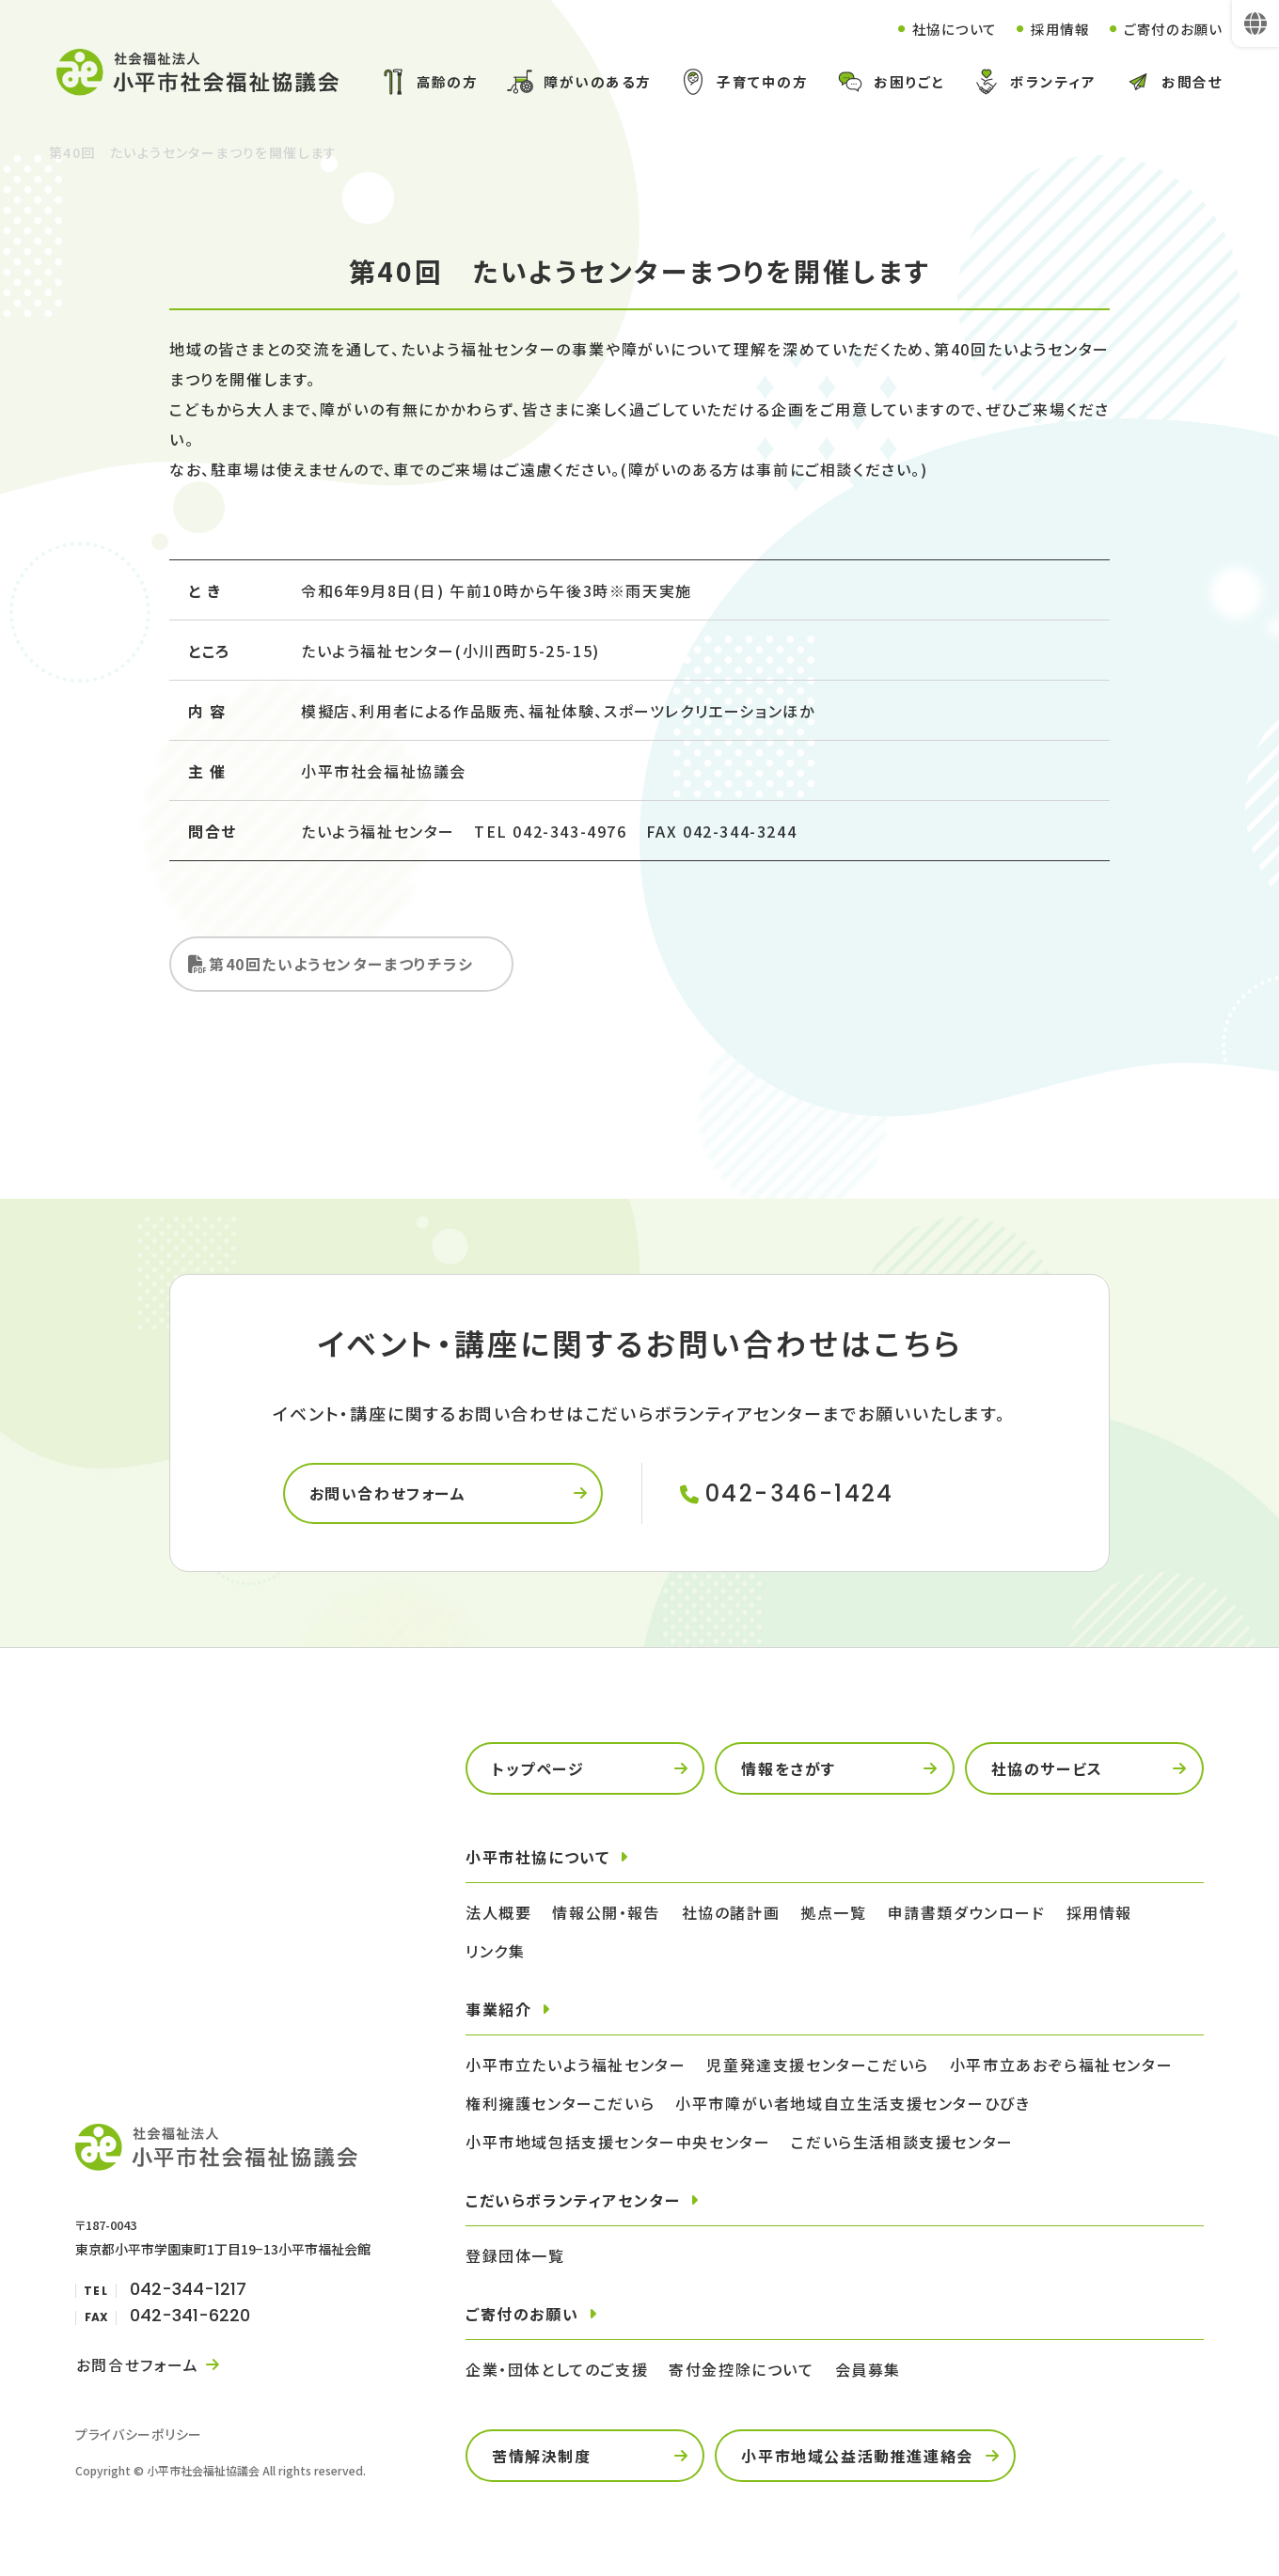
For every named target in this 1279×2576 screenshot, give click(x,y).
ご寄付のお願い (1169, 29)
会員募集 (868, 2373)
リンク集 (495, 1954)
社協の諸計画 (731, 1916)
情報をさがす (788, 1772)
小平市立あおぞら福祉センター (1061, 2068)
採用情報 (1050, 29)
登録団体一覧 (515, 2259)
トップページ (538, 1772)
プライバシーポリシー (138, 2437)
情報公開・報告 (606, 1916)
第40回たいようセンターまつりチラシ (341, 966)
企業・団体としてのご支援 (557, 2373)
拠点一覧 (833, 1916)
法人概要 (498, 1916)
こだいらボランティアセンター (573, 2203)
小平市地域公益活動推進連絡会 (856, 2459)
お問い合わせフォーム (389, 1496)
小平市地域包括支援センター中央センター (618, 2145)
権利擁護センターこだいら (560, 2107)
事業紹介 (498, 2013)
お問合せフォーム (136, 2368)
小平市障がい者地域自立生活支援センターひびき (852, 2107)
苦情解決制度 (542, 2459)
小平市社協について (537, 1860)
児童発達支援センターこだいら (817, 2068)
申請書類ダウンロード (967, 1916)
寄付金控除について (741, 2373)
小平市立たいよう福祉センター (576, 2068)
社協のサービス (1047, 1772)
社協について (940, 29)
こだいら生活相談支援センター (902, 2145)
